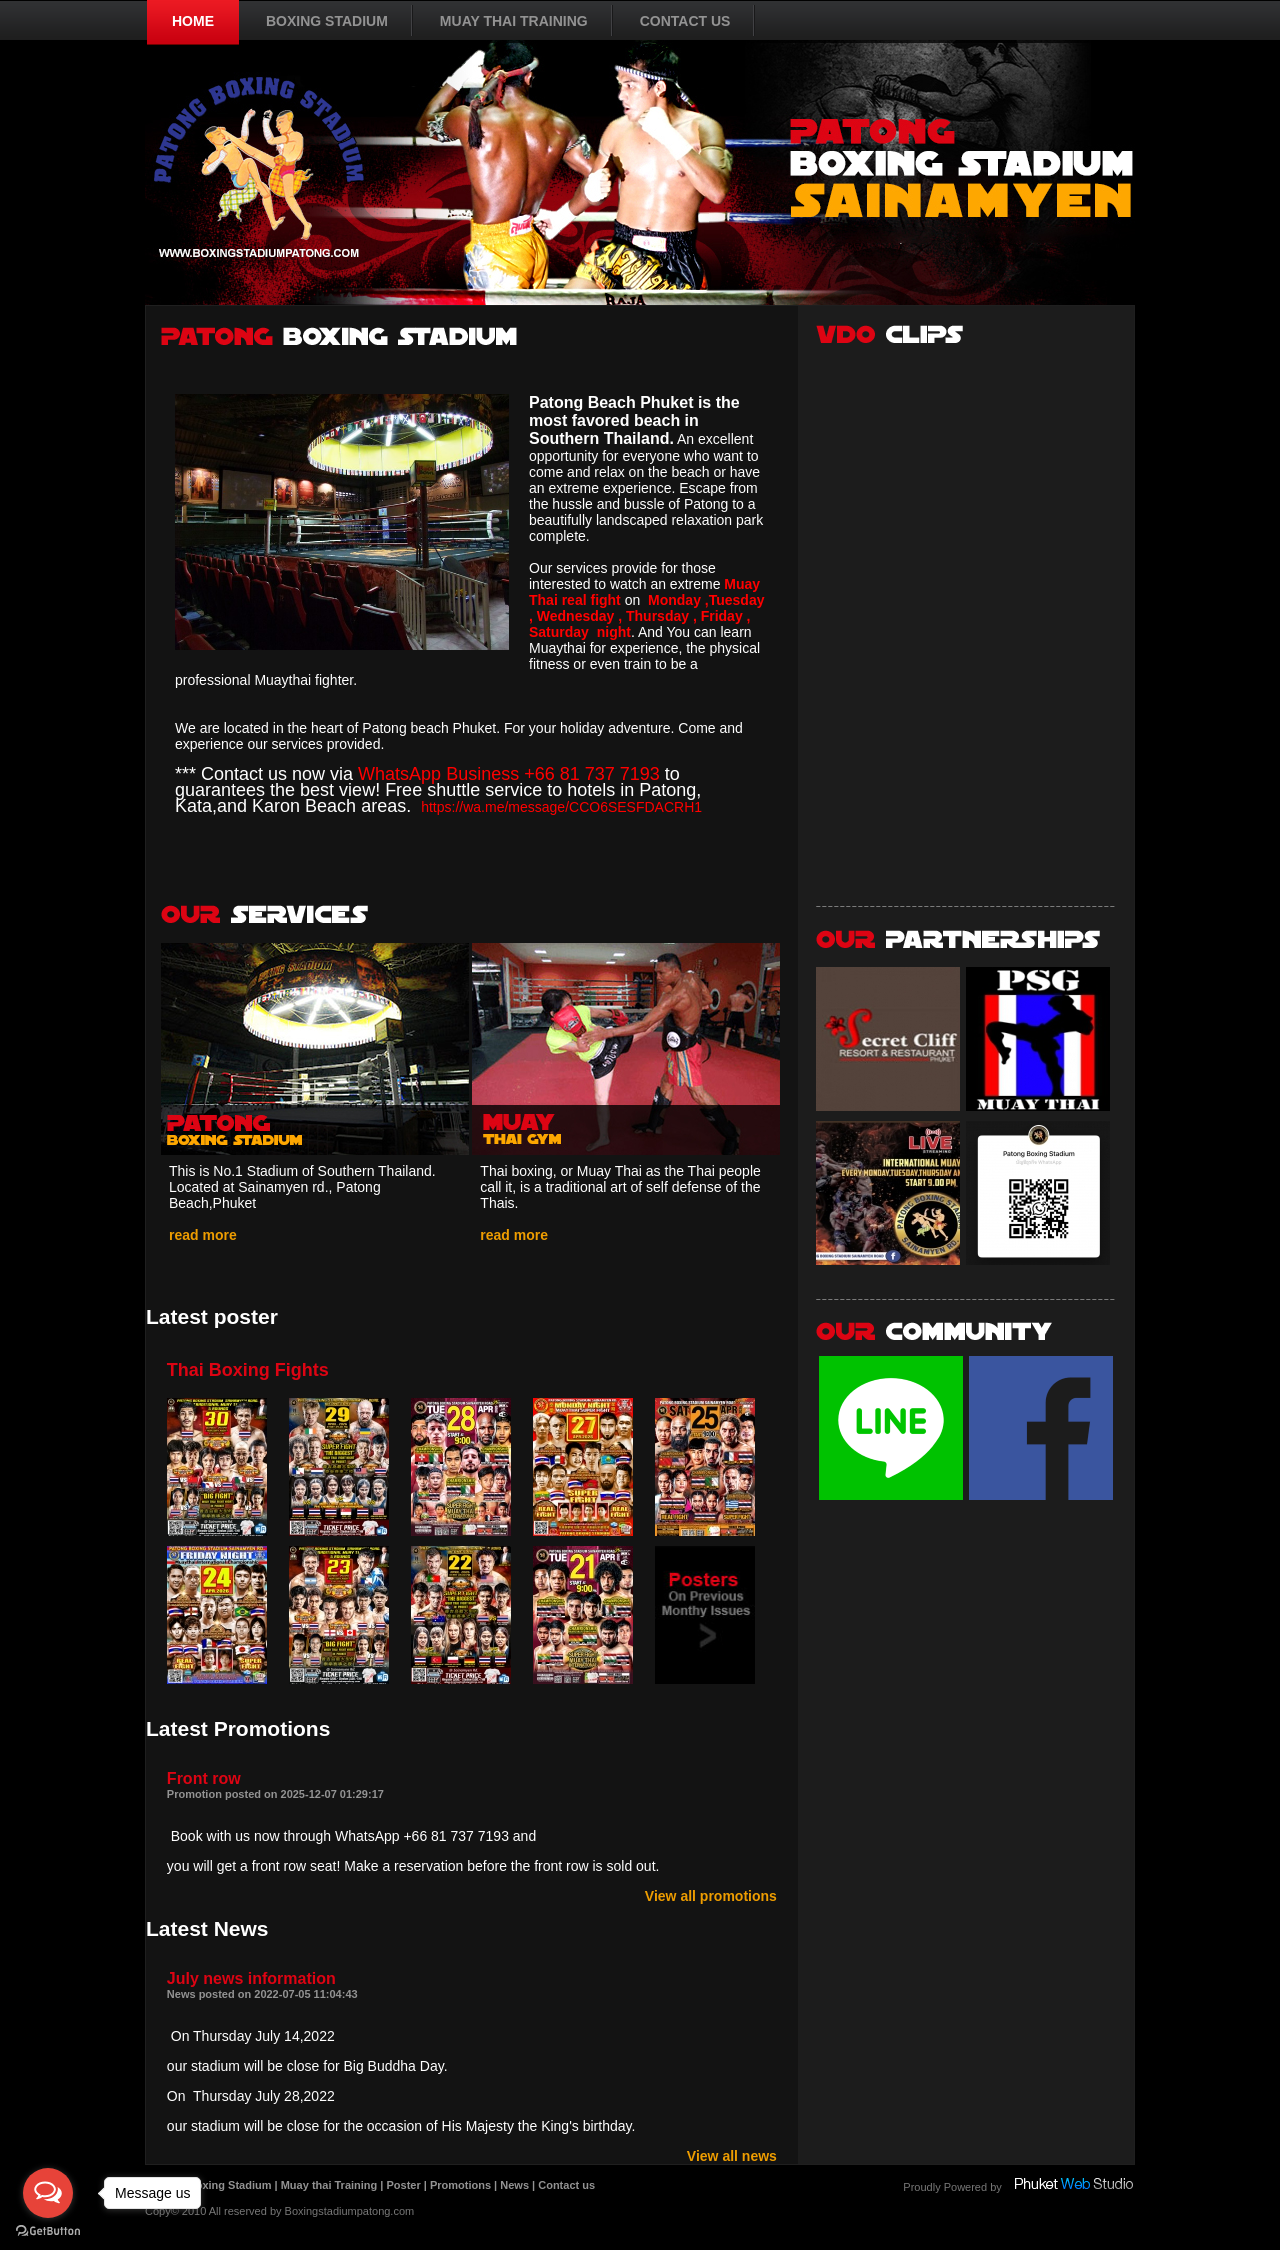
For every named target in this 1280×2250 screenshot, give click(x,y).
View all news (732, 2156)
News (514, 2185)
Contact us (566, 2185)
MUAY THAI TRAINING (514, 21)
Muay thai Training (329, 2185)
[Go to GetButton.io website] (48, 2230)
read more (203, 1235)
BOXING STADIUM (327, 21)
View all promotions (711, 1896)
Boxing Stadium (230, 2185)
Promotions (460, 2185)
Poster (403, 2185)
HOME (193, 21)
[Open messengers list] (48, 2193)
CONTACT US (685, 21)
